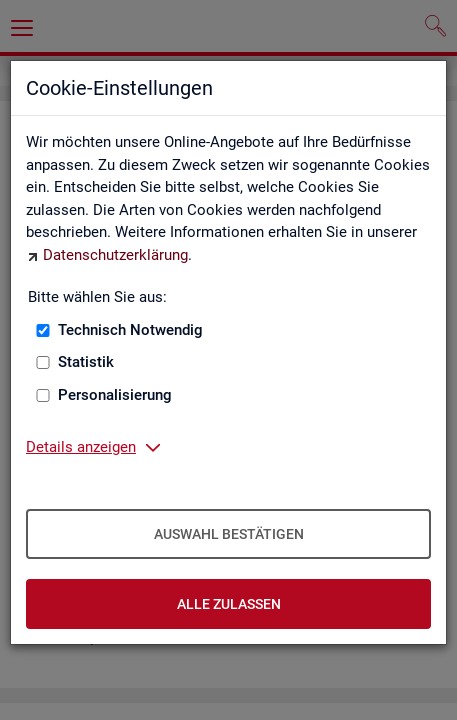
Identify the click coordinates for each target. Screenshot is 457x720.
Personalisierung (115, 395)
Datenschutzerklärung (115, 255)
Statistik (86, 362)
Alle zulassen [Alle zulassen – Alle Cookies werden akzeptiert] (229, 604)
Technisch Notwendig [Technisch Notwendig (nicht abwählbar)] (130, 330)
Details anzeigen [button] (81, 447)
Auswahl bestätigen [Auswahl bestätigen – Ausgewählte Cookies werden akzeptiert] (229, 534)
